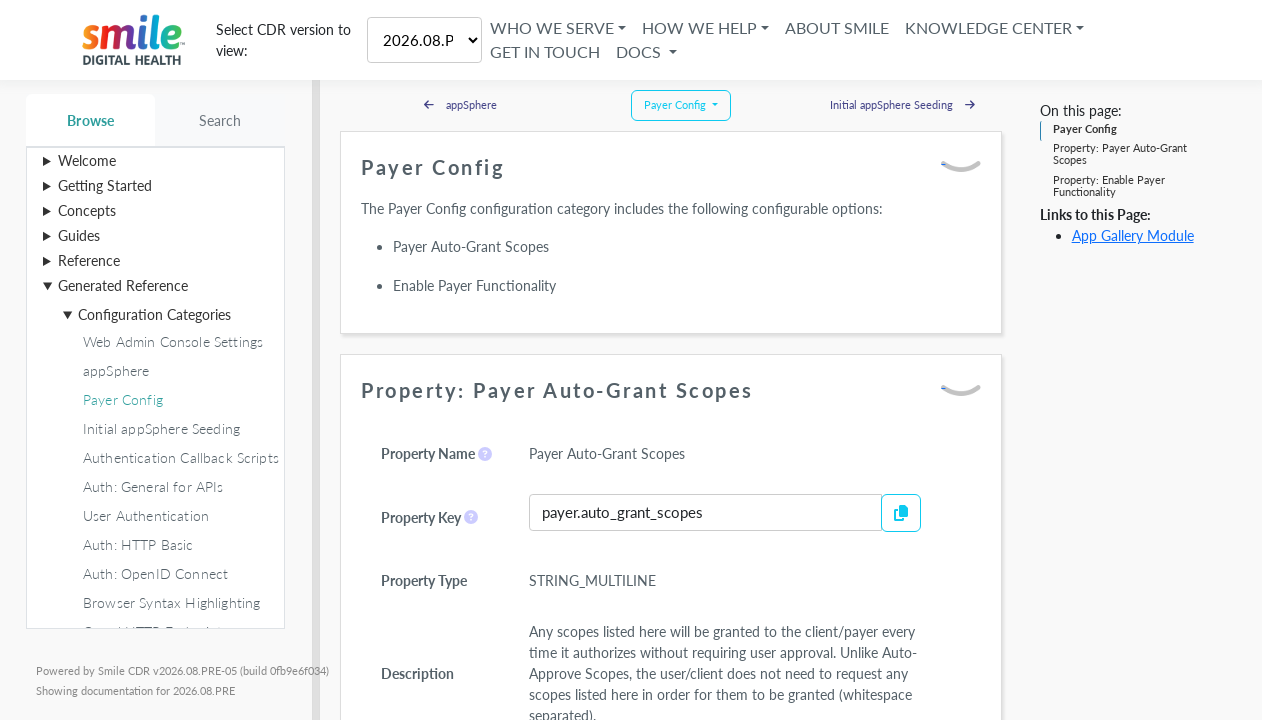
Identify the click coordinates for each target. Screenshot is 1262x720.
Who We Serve (552, 27)
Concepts (87, 210)
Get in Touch (545, 51)
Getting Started (105, 185)
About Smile (837, 27)
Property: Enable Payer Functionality (1109, 185)
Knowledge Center (988, 27)
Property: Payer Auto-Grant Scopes (1120, 153)
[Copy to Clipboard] (901, 513)
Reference (89, 260)
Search (220, 120)
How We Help (699, 27)
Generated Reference (123, 285)
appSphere (460, 104)
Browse (90, 120)
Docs (640, 51)
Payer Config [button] (676, 104)
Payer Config (1085, 128)
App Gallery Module (1133, 235)
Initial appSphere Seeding (902, 104)
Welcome (87, 160)
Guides (79, 235)
